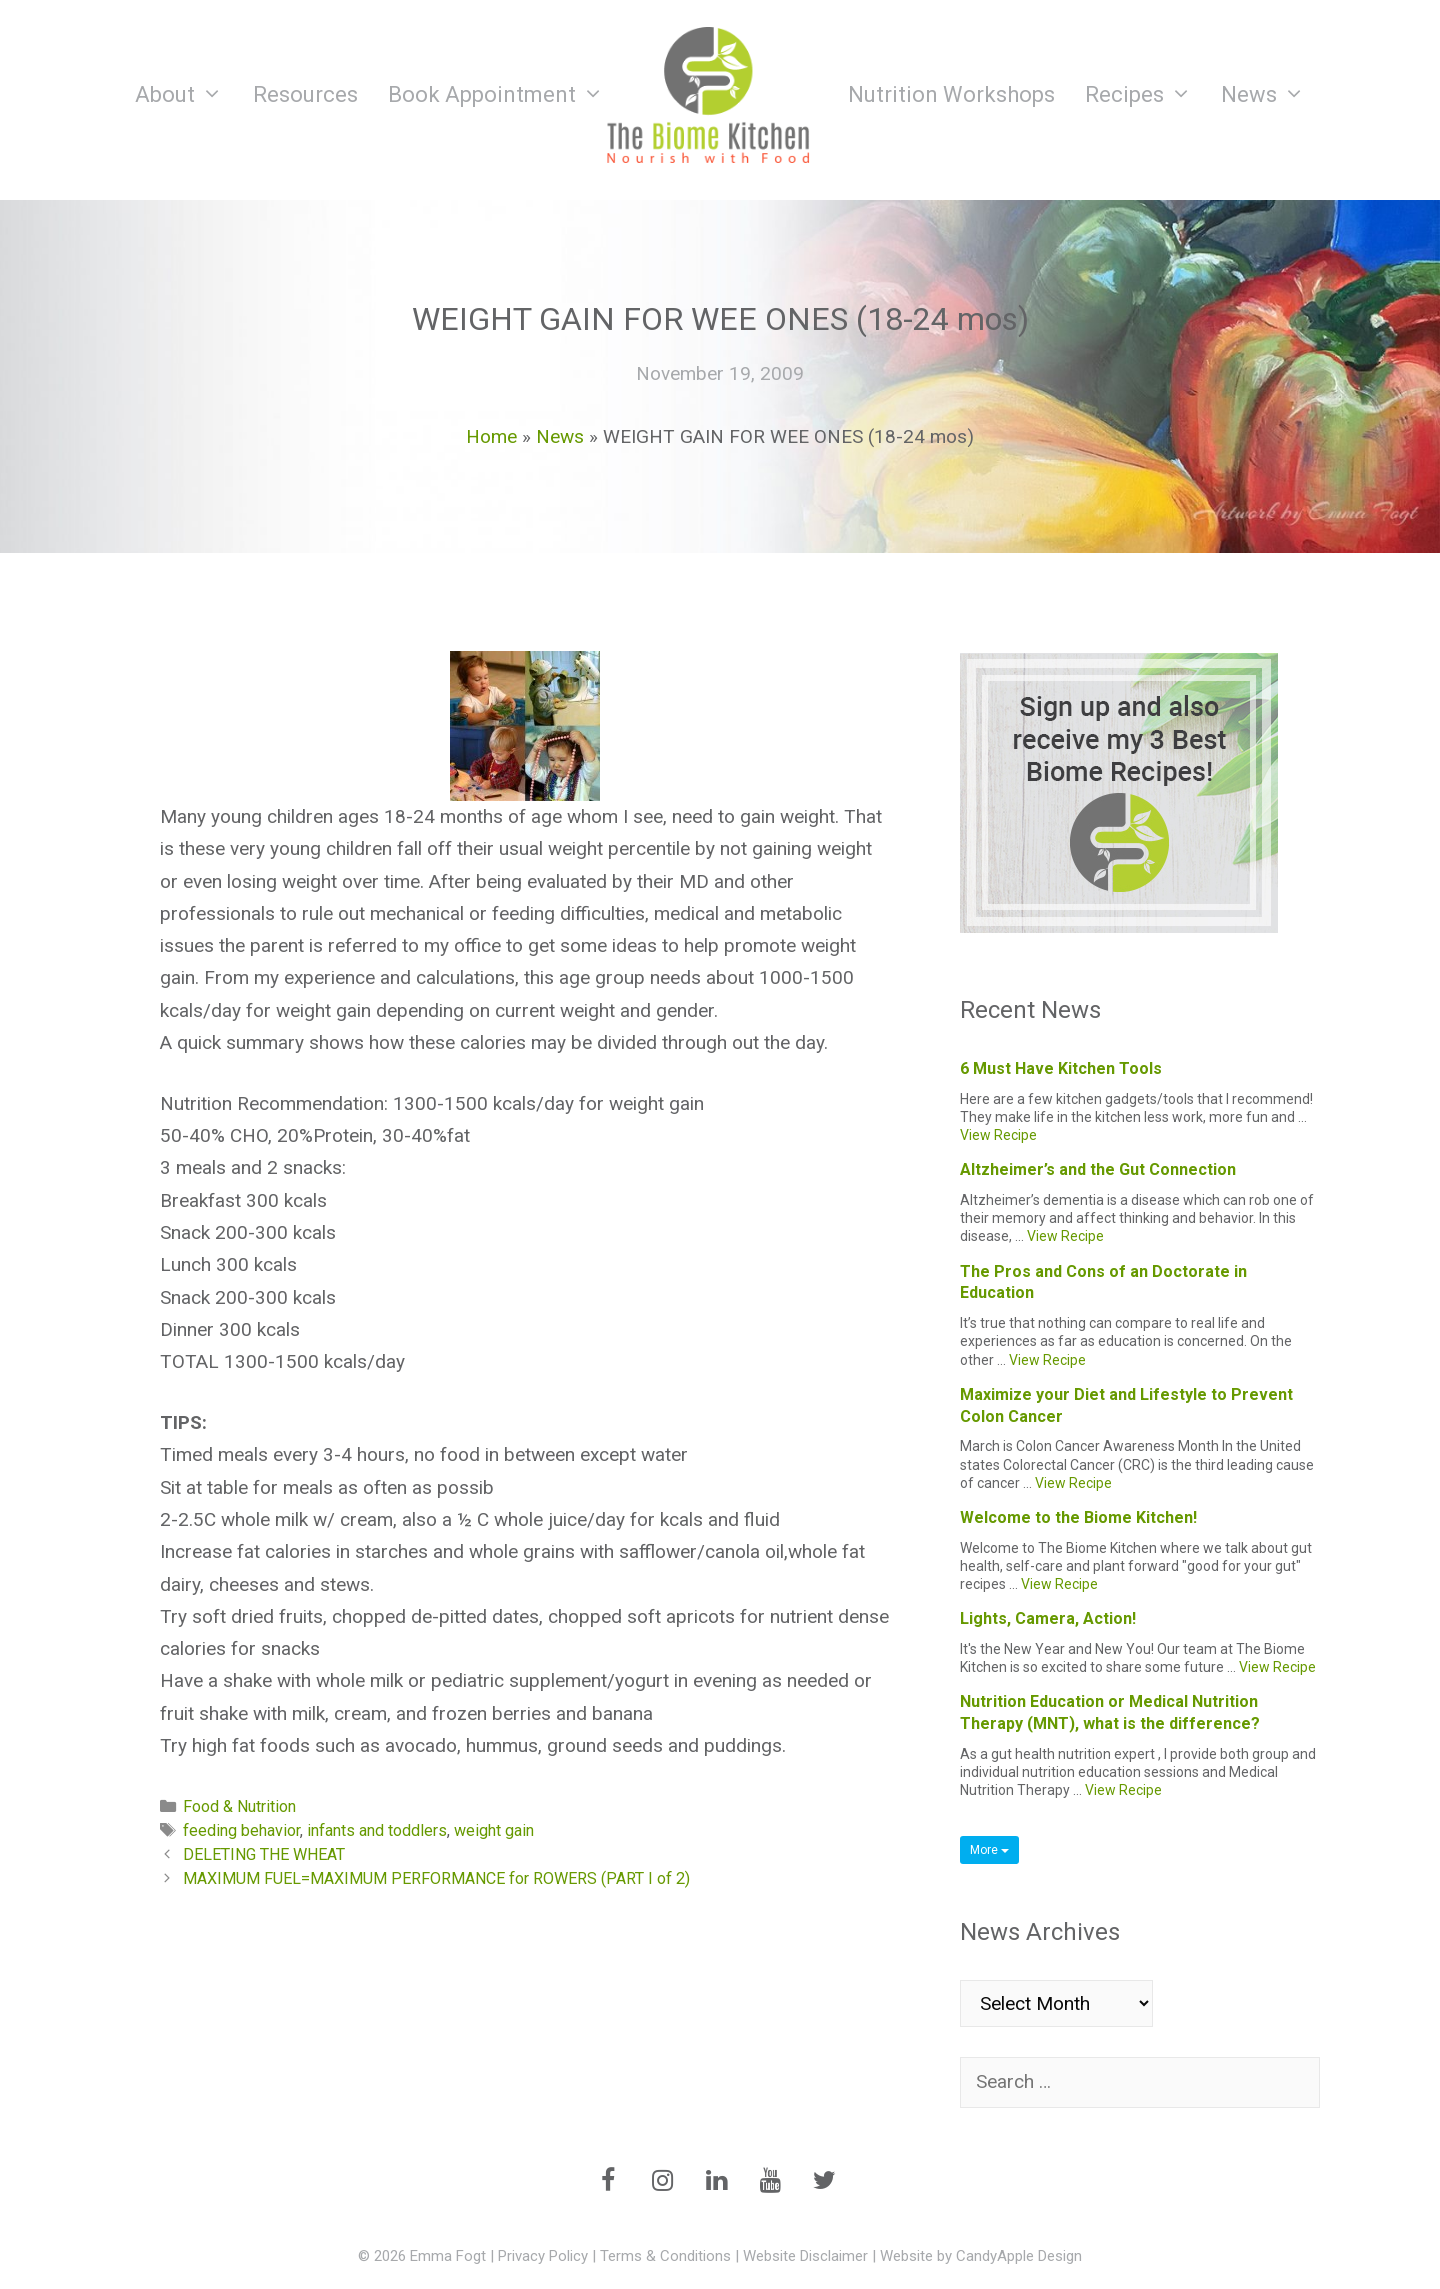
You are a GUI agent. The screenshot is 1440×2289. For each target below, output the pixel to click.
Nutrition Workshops (951, 94)
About (186, 95)
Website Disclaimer (805, 2256)
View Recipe (998, 1135)
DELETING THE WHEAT (264, 1854)
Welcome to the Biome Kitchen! (1078, 1517)
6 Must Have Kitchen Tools (1061, 1068)
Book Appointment (503, 95)
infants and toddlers (377, 1830)
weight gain (494, 1830)
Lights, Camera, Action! (1048, 1618)
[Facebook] (608, 2182)
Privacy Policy (543, 2256)
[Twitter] (824, 2182)
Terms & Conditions (665, 2256)
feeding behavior (241, 1830)
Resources (305, 94)
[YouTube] (770, 2182)
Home (491, 436)
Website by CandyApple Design (981, 2256)
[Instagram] (662, 2182)
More (989, 1850)
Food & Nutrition (239, 1806)
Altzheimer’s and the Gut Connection (1098, 1169)
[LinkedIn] (716, 2182)
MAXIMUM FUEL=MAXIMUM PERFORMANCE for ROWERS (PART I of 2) (436, 1878)
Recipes (1146, 95)
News (1270, 95)
